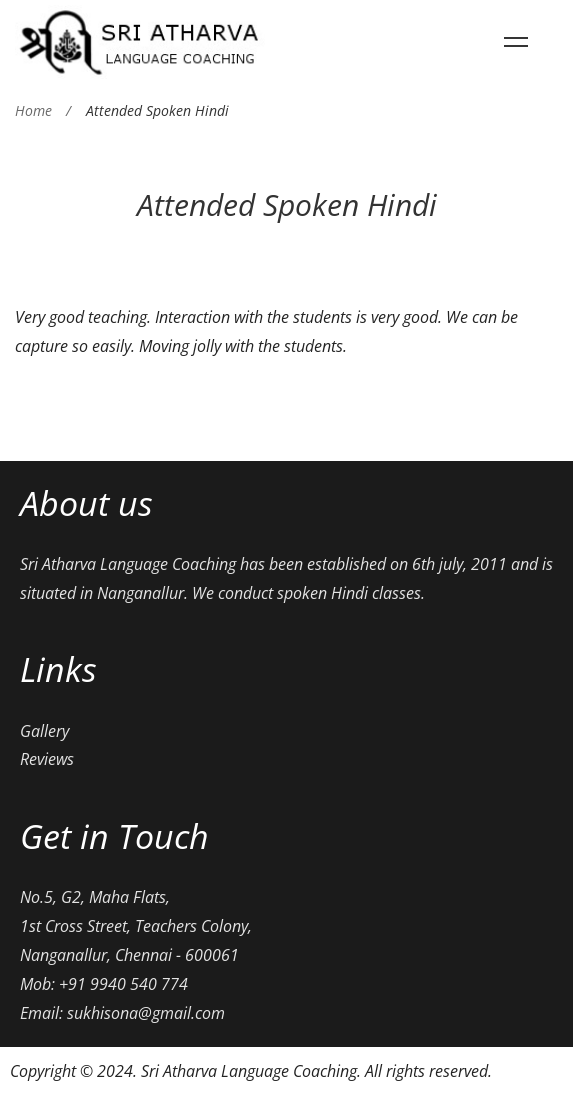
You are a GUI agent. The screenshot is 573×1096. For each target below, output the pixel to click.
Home (33, 110)
